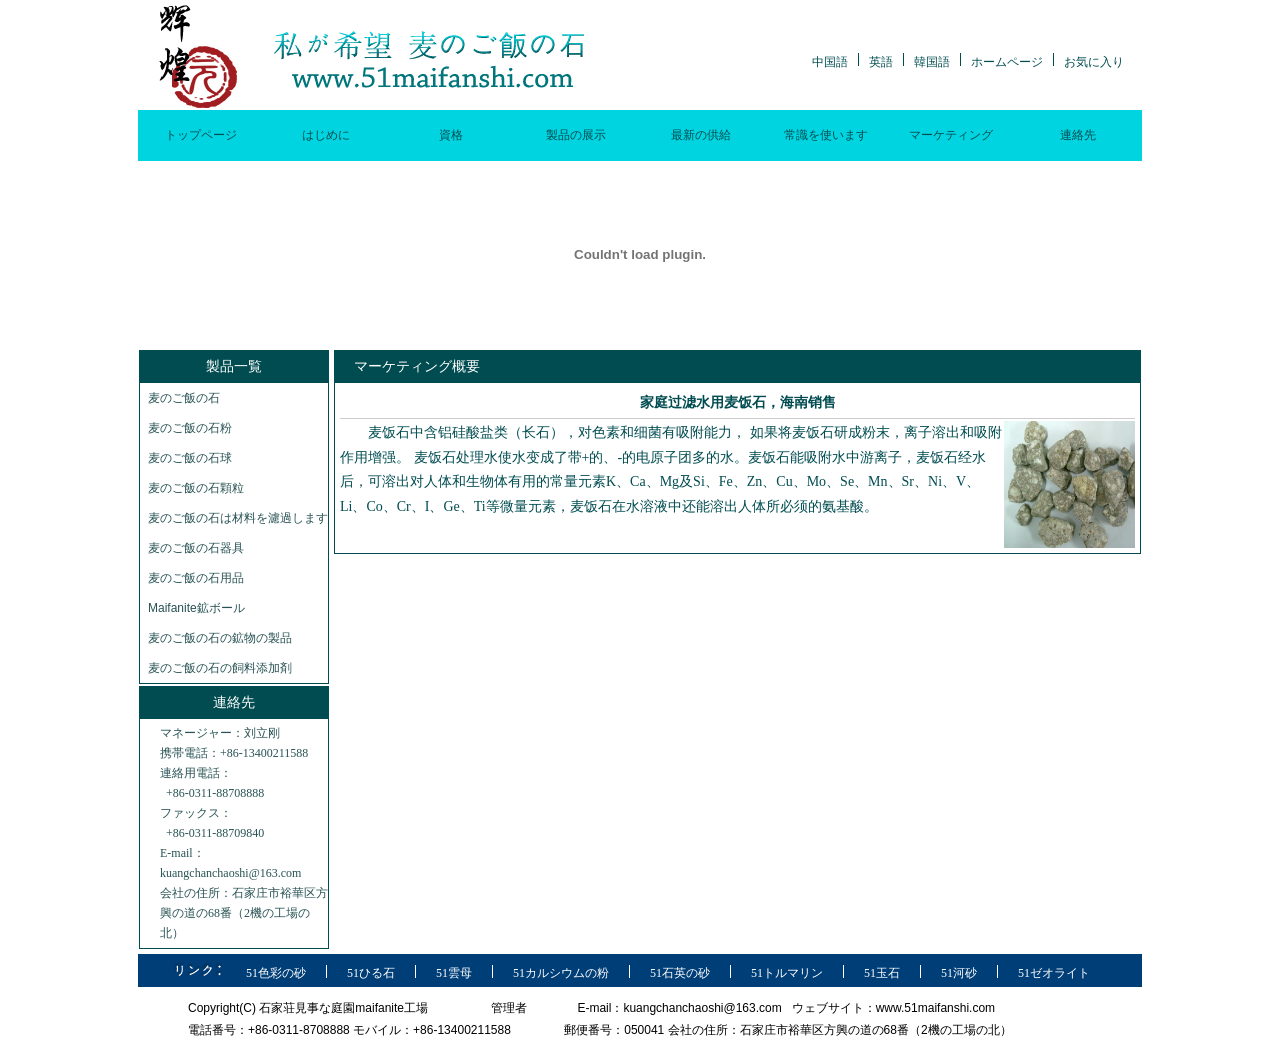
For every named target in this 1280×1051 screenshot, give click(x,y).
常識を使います (826, 135)
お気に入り (1094, 62)
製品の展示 (576, 135)
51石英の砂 (680, 973)
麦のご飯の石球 (190, 458)
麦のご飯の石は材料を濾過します (238, 518)
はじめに (326, 135)
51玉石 (882, 973)
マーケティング (951, 135)
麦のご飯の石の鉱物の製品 (220, 638)
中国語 (830, 62)
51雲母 (454, 973)
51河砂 (959, 973)
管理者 (509, 1008)
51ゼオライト (1054, 973)
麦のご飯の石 (184, 398)
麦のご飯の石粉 (190, 428)
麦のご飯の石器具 (196, 548)
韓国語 (932, 62)
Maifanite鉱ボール (196, 608)
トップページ (201, 135)
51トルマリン (787, 973)
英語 (881, 62)
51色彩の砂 (276, 973)
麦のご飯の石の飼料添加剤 (220, 668)
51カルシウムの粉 (561, 973)
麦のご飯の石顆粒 (196, 488)
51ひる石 (371, 973)
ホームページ (1007, 62)
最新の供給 (701, 135)
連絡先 (1078, 135)
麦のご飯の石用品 (196, 578)
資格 (451, 135)
